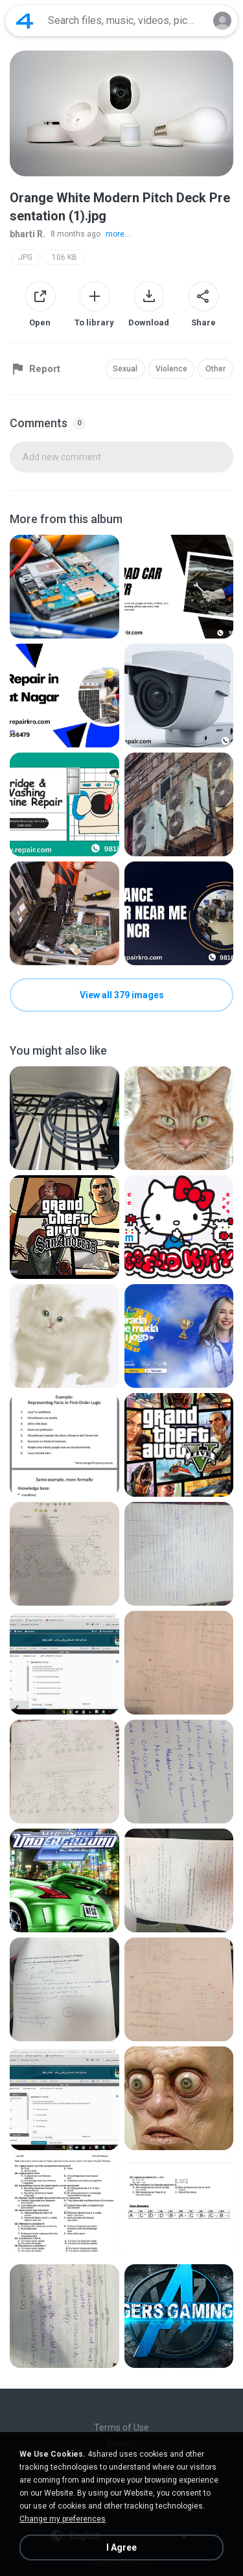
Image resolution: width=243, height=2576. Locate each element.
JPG (25, 257)
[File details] (64, 586)
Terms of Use (121, 2427)
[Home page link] (24, 20)
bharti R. (27, 234)
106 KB (64, 257)
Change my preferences (62, 2518)
